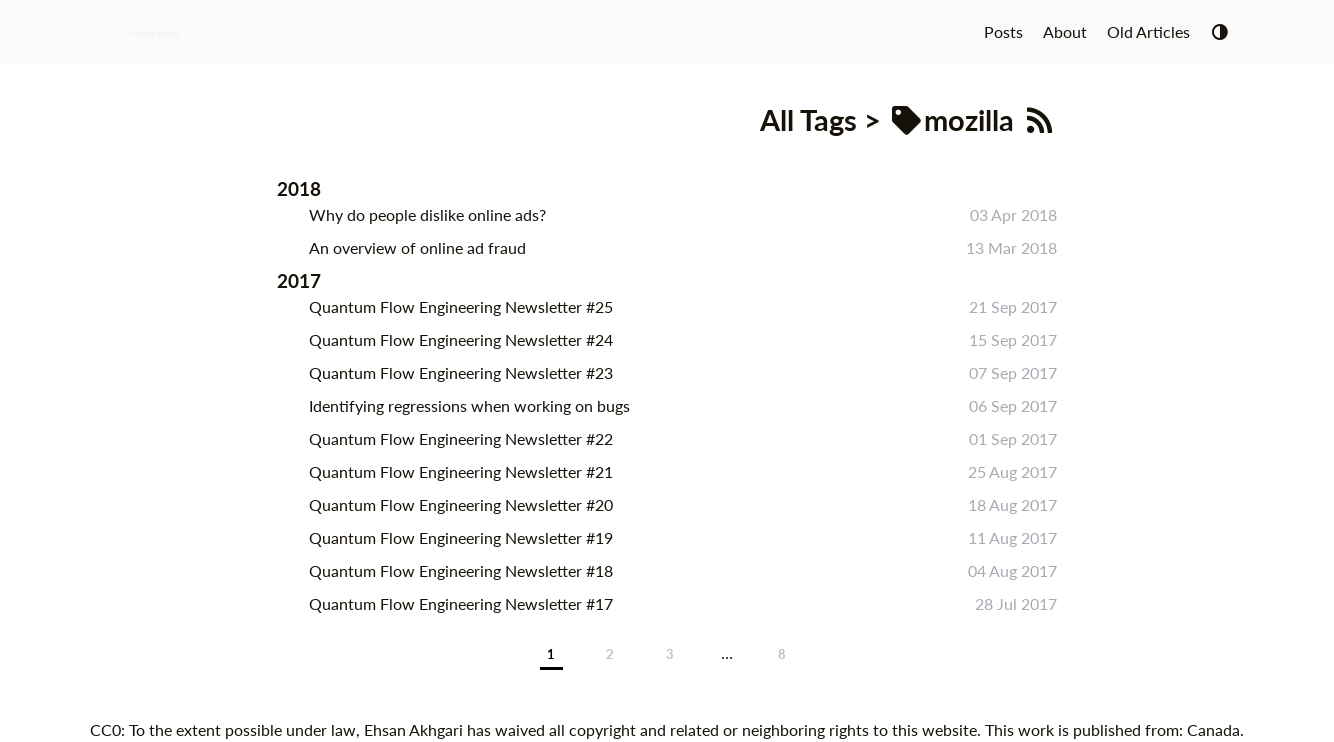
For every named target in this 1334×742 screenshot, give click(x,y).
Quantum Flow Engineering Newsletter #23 (461, 372)
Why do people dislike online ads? (427, 214)
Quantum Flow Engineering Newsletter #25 (461, 306)
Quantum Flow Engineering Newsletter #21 (461, 471)
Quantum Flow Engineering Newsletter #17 (461, 603)
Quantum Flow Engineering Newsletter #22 (461, 438)
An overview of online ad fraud (417, 247)
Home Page (154, 32)
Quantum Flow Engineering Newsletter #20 (461, 504)
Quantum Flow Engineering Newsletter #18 (461, 570)
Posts (1003, 31)
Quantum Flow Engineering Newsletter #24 (461, 339)
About (1065, 31)
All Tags (808, 120)
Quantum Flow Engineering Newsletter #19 (461, 537)
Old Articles (1148, 31)
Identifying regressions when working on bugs (469, 405)
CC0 (105, 729)
